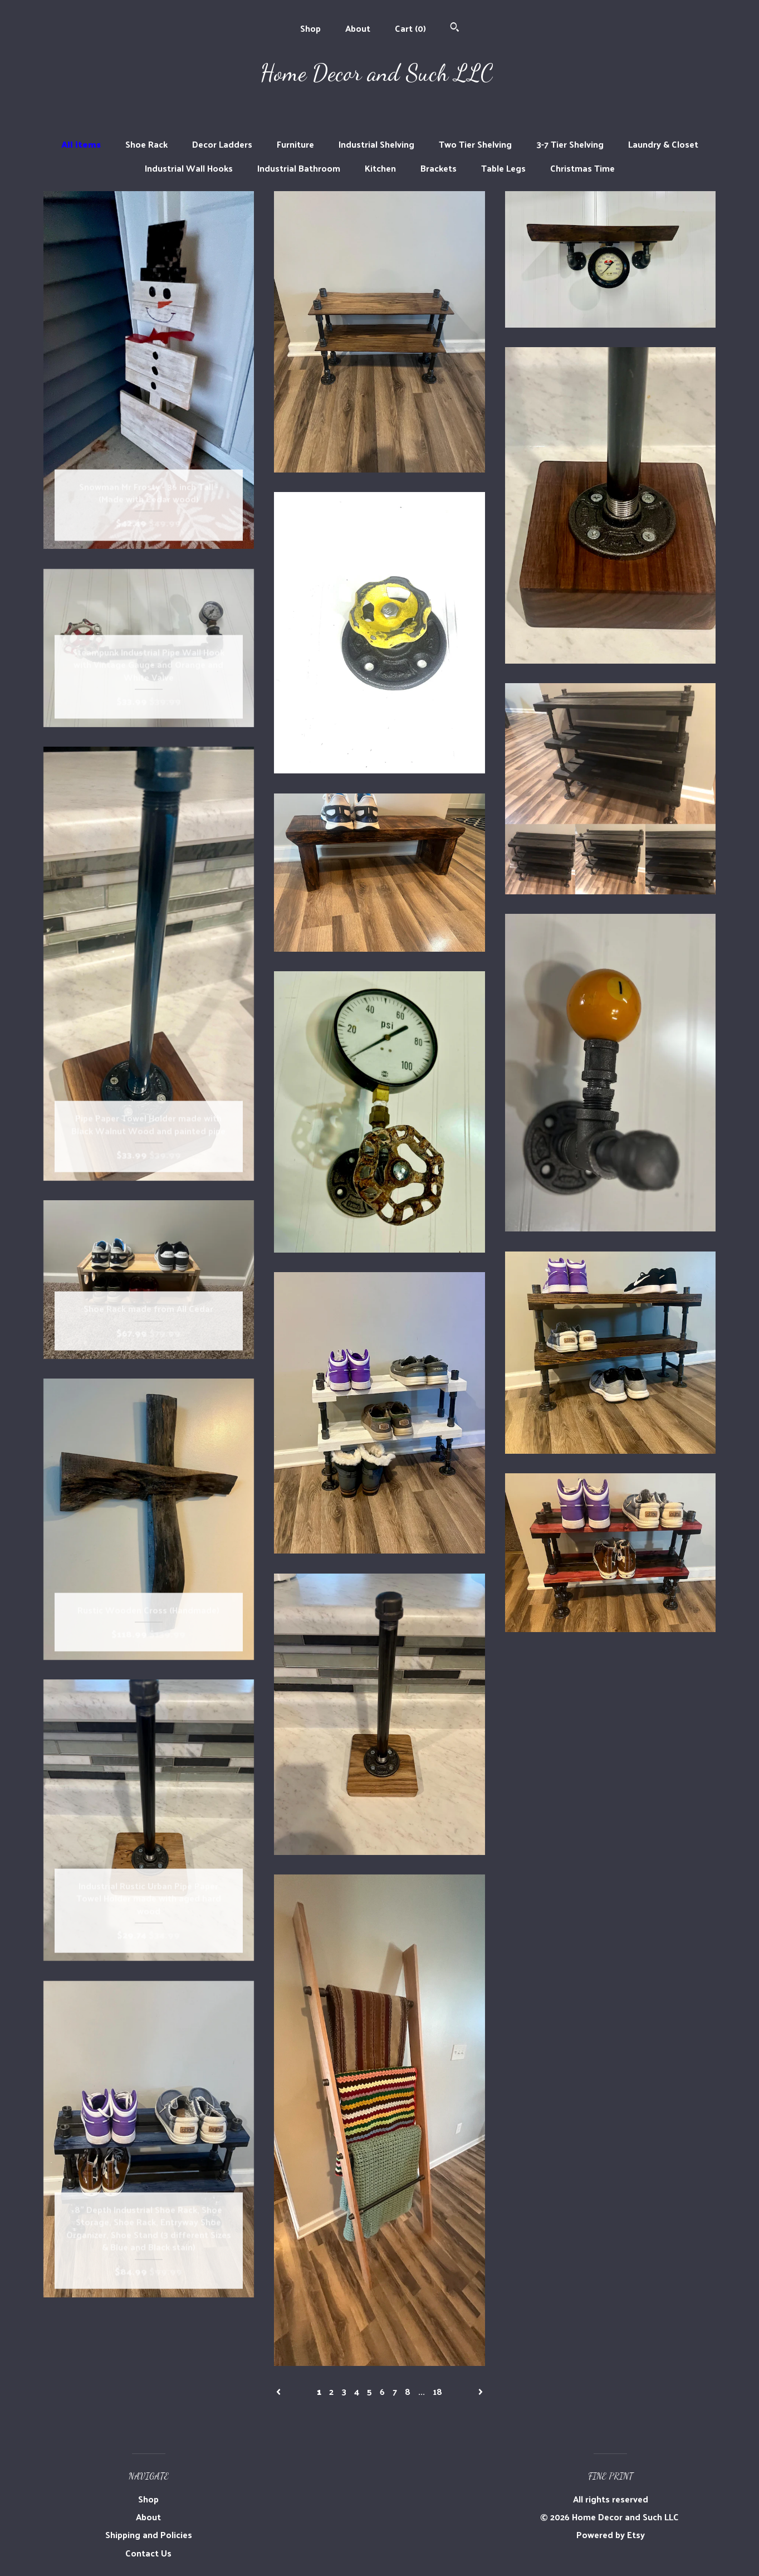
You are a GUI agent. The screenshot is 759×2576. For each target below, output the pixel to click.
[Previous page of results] (279, 2391)
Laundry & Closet (663, 144)
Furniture (295, 144)
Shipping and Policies (148, 2534)
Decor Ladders (222, 144)
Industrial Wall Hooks (189, 168)
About (357, 28)
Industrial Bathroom (298, 168)
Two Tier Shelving (475, 144)
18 (437, 2391)
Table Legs (503, 168)
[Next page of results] (480, 2391)
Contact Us (148, 2553)
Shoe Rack (146, 144)
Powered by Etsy (610, 2534)
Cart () (410, 28)
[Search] (454, 28)
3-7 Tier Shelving (570, 144)
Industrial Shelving (376, 144)
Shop (310, 28)
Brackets (438, 168)
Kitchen (380, 168)
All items (81, 144)
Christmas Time (582, 168)
